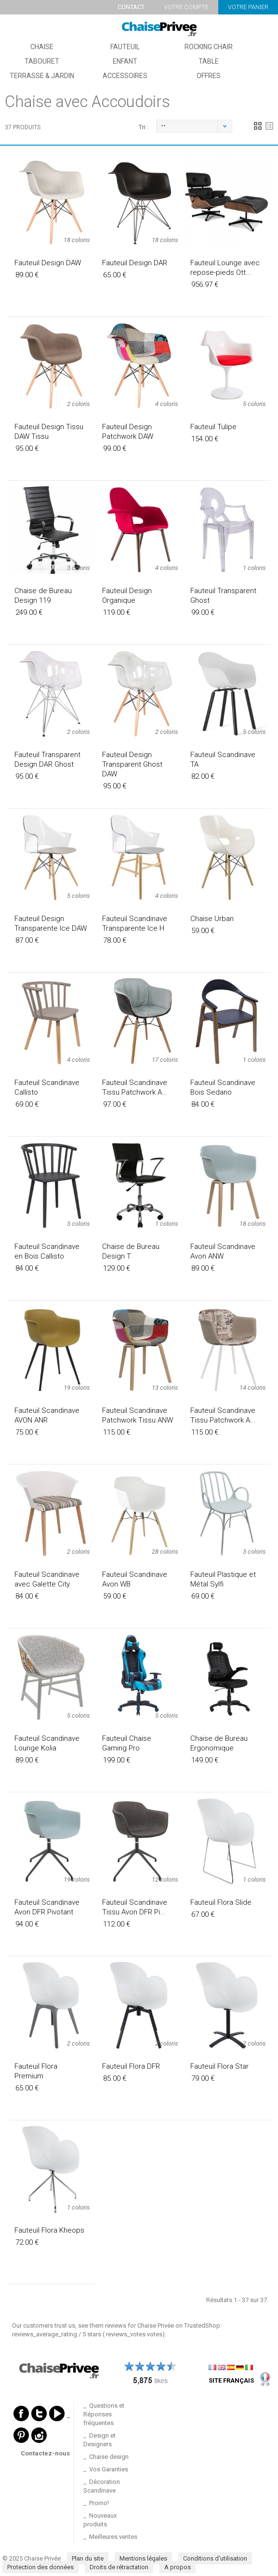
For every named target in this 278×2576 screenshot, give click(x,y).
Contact (131, 7)
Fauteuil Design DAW (47, 262)
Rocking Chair (209, 47)
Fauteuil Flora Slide (221, 1902)
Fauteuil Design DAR (134, 262)
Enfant (125, 61)
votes (134, 2334)
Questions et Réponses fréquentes (103, 2414)
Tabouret (42, 61)
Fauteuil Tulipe (213, 426)
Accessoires (125, 76)
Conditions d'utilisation (215, 2558)
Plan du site (88, 2558)
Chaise (41, 47)
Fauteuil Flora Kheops (49, 2230)
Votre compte (186, 7)
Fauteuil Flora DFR (131, 2066)
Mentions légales (143, 2558)
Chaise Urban (212, 918)
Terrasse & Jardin (42, 76)
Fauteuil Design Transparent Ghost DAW (132, 764)
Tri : (143, 127)
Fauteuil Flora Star (219, 2066)
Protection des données (40, 2567)
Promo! (99, 2503)
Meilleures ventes (113, 2536)
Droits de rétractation (119, 2567)
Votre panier (248, 7)
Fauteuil (125, 47)
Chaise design (109, 2456)
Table (209, 61)
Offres (209, 76)
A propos (177, 2567)
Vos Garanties (108, 2469)
